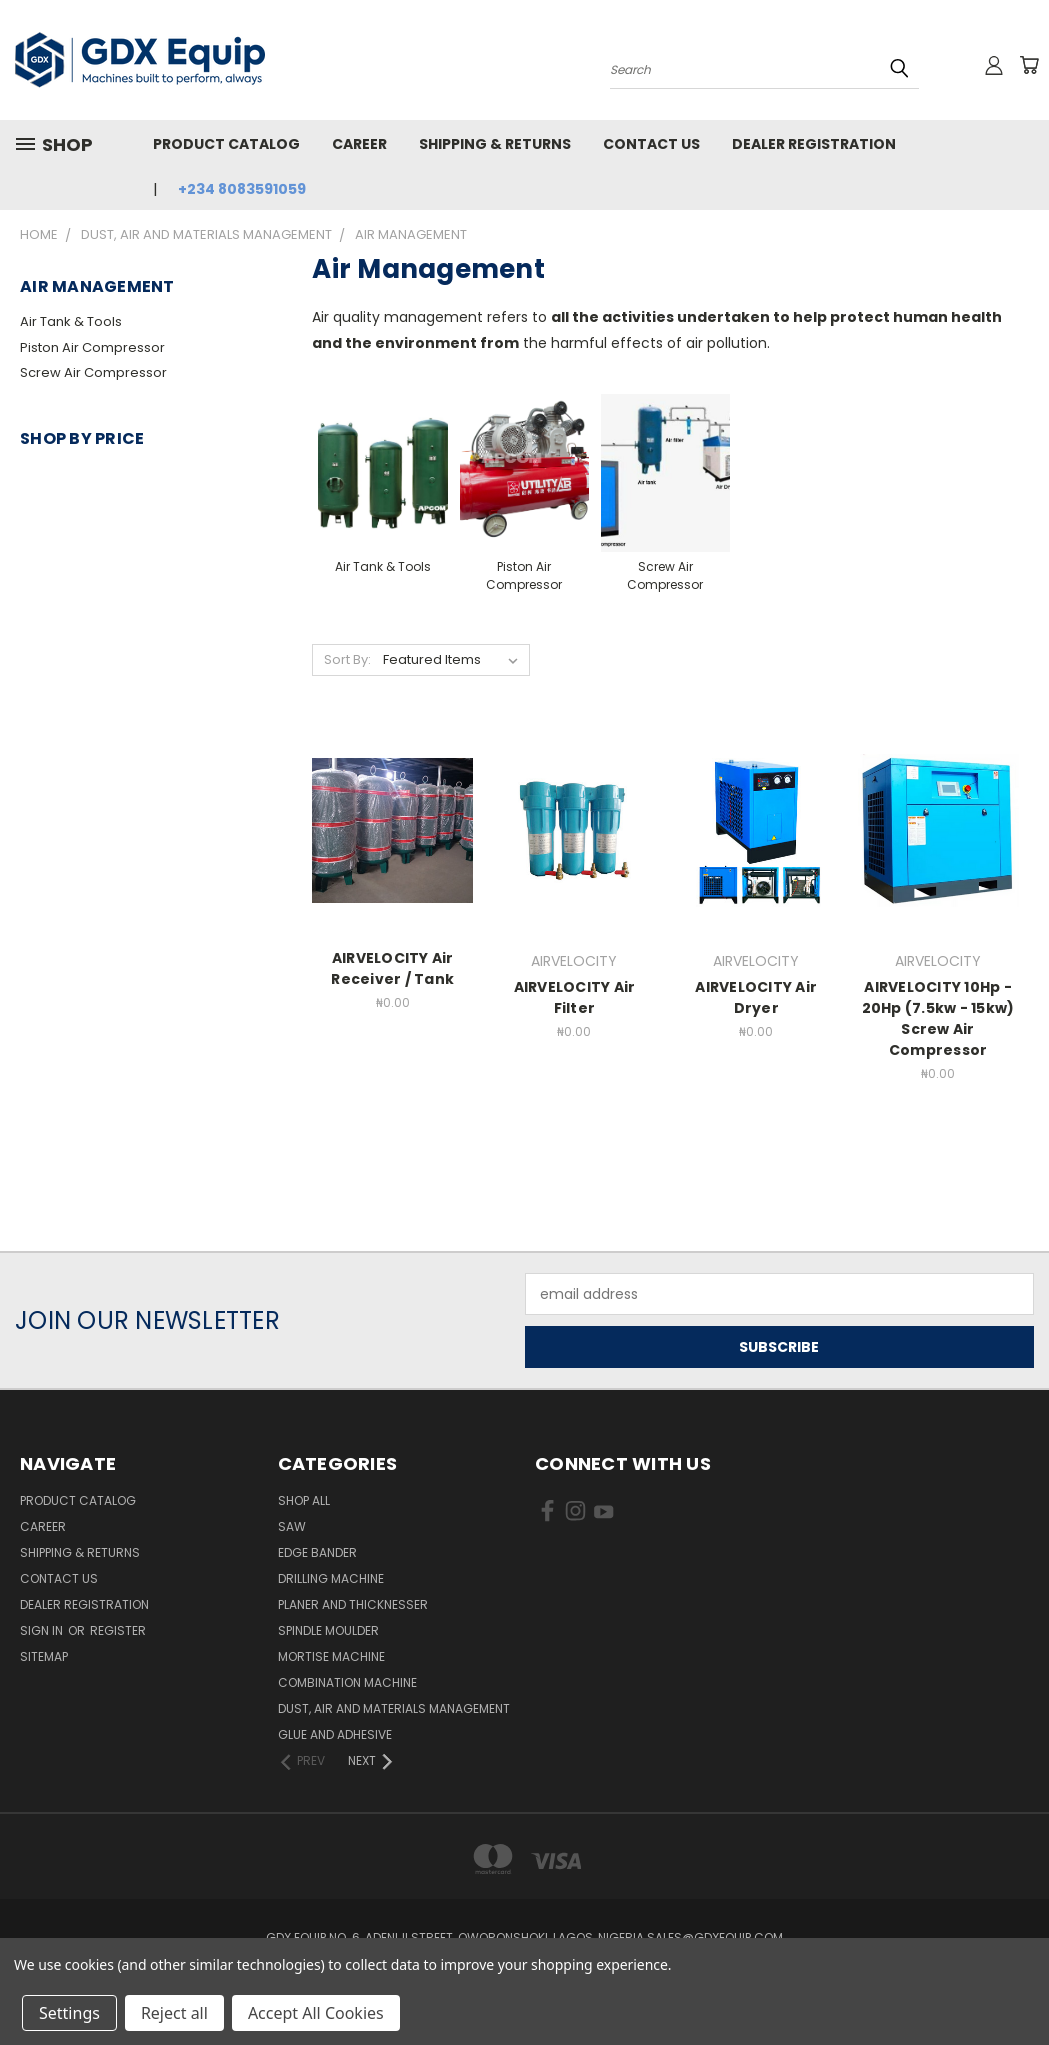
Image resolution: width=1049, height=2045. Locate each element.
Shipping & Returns (495, 144)
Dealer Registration (814, 144)
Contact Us (651, 144)
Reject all (174, 2013)
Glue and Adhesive (335, 1734)
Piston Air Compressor (92, 347)
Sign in (43, 1630)
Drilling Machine (331, 1578)
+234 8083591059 (242, 189)
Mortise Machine (331, 1656)
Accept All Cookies (316, 2013)
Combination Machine (347, 1682)
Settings (69, 2013)
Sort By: (347, 659)
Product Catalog (226, 144)
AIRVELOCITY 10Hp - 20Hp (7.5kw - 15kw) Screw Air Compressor (938, 1018)
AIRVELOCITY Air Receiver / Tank (392, 968)
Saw (292, 1526)
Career (359, 144)
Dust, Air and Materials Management (394, 1708)
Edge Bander (317, 1552)
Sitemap (44, 1656)
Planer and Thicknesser (353, 1604)
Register (118, 1630)
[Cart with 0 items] (1029, 65)
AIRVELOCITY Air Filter (575, 997)
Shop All (304, 1500)
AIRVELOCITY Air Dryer (756, 997)
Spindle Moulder (328, 1630)
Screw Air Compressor (93, 372)
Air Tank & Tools (71, 321)
